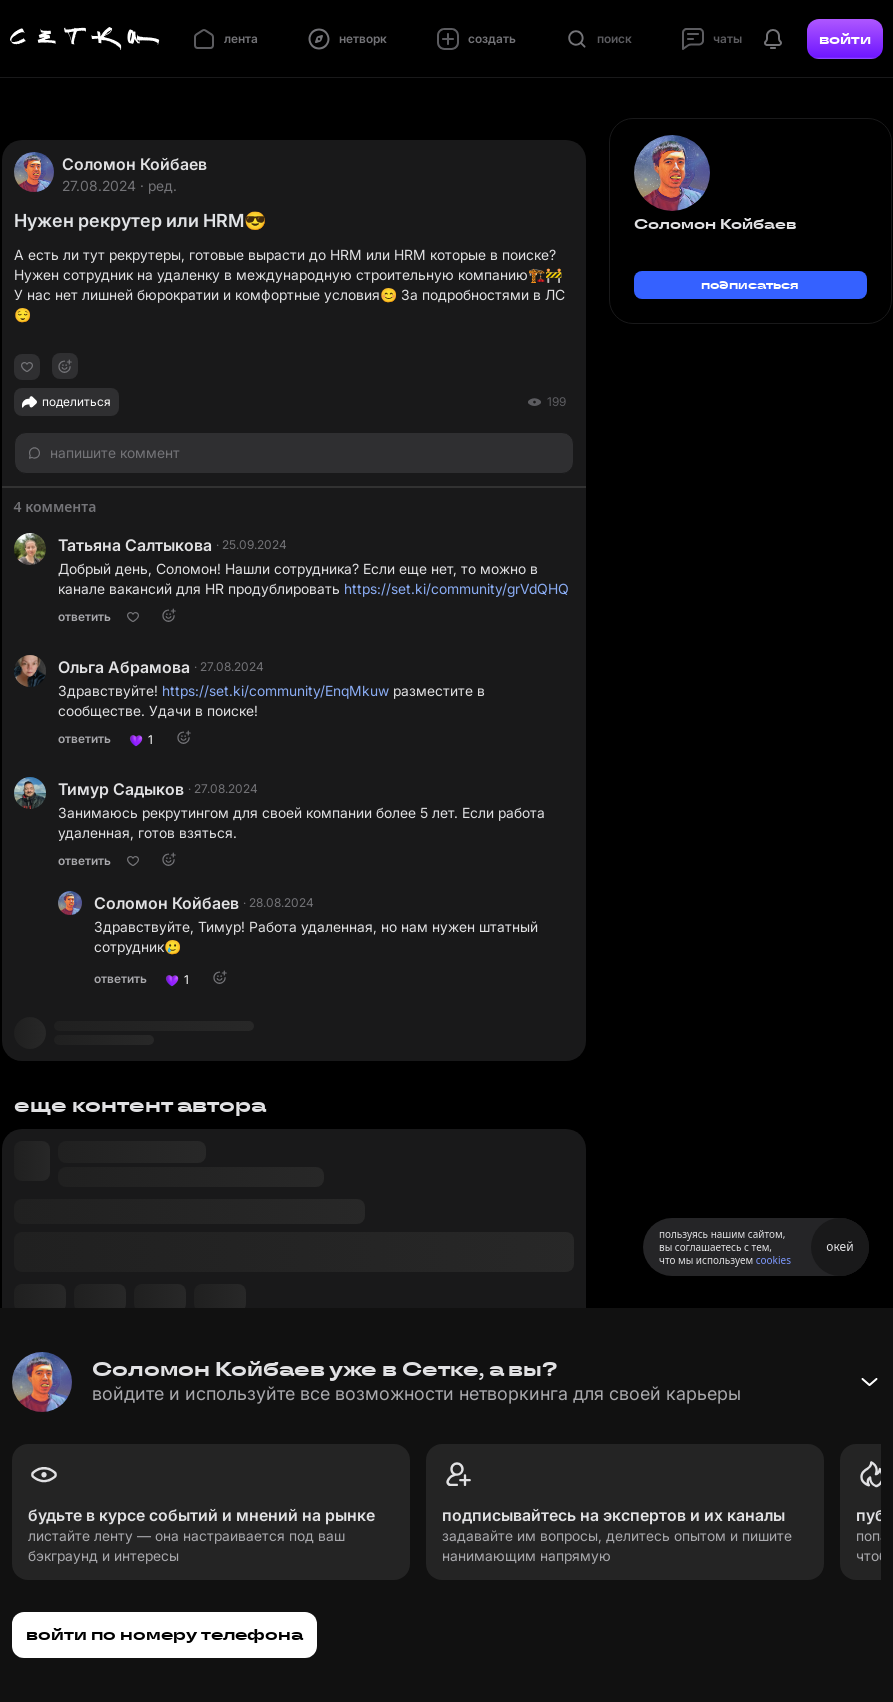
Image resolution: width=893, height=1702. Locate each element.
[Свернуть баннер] (869, 1382)
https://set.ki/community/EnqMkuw (275, 690)
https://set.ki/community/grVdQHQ (456, 588)
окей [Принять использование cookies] (839, 1246)
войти (845, 39)
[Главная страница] (85, 39)
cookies (773, 1260)
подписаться (750, 284)
